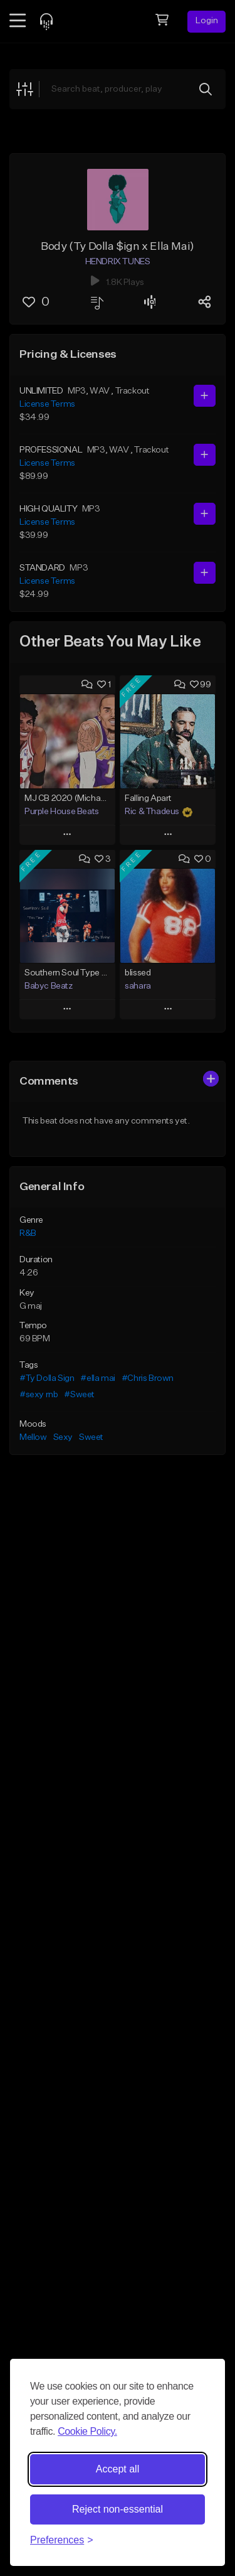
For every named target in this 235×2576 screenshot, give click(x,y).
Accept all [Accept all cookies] (117, 2469)
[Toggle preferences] (61, 2540)
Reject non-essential (117, 2509)
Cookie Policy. (87, 2431)
